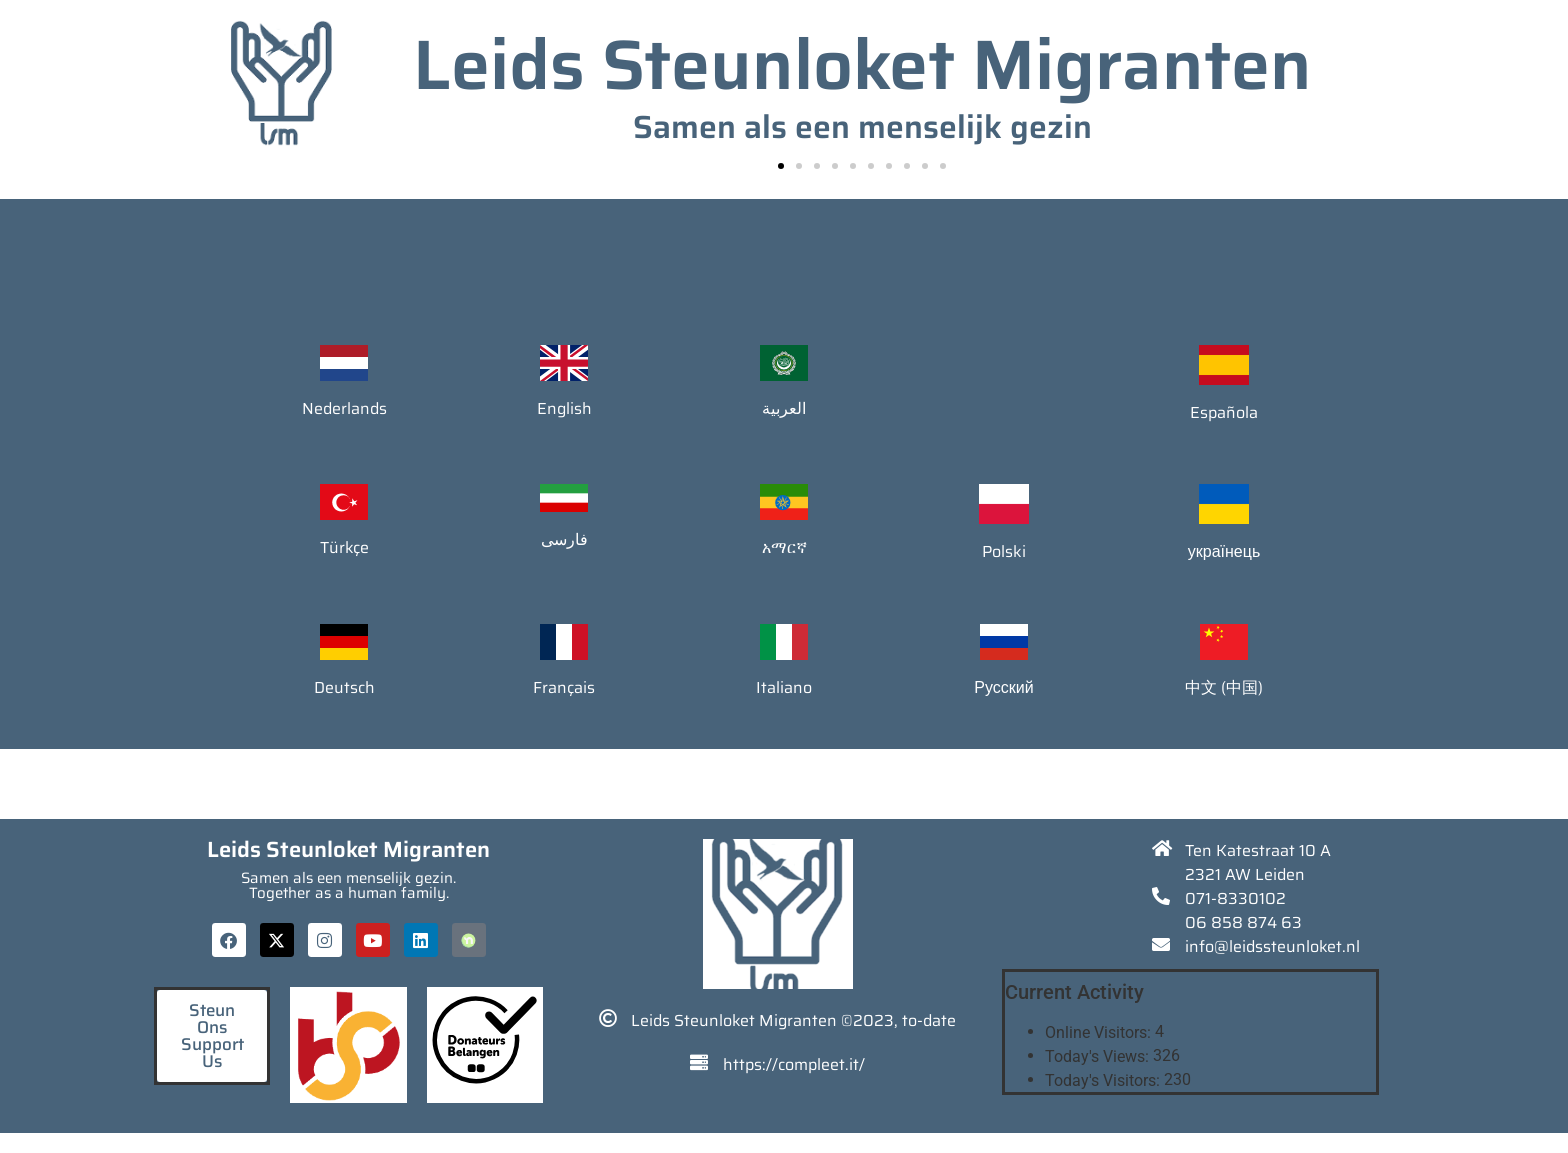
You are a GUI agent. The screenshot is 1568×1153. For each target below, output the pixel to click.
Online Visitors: (1100, 1033)
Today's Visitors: (1104, 1081)
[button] (781, 166)
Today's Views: (1099, 1057)
